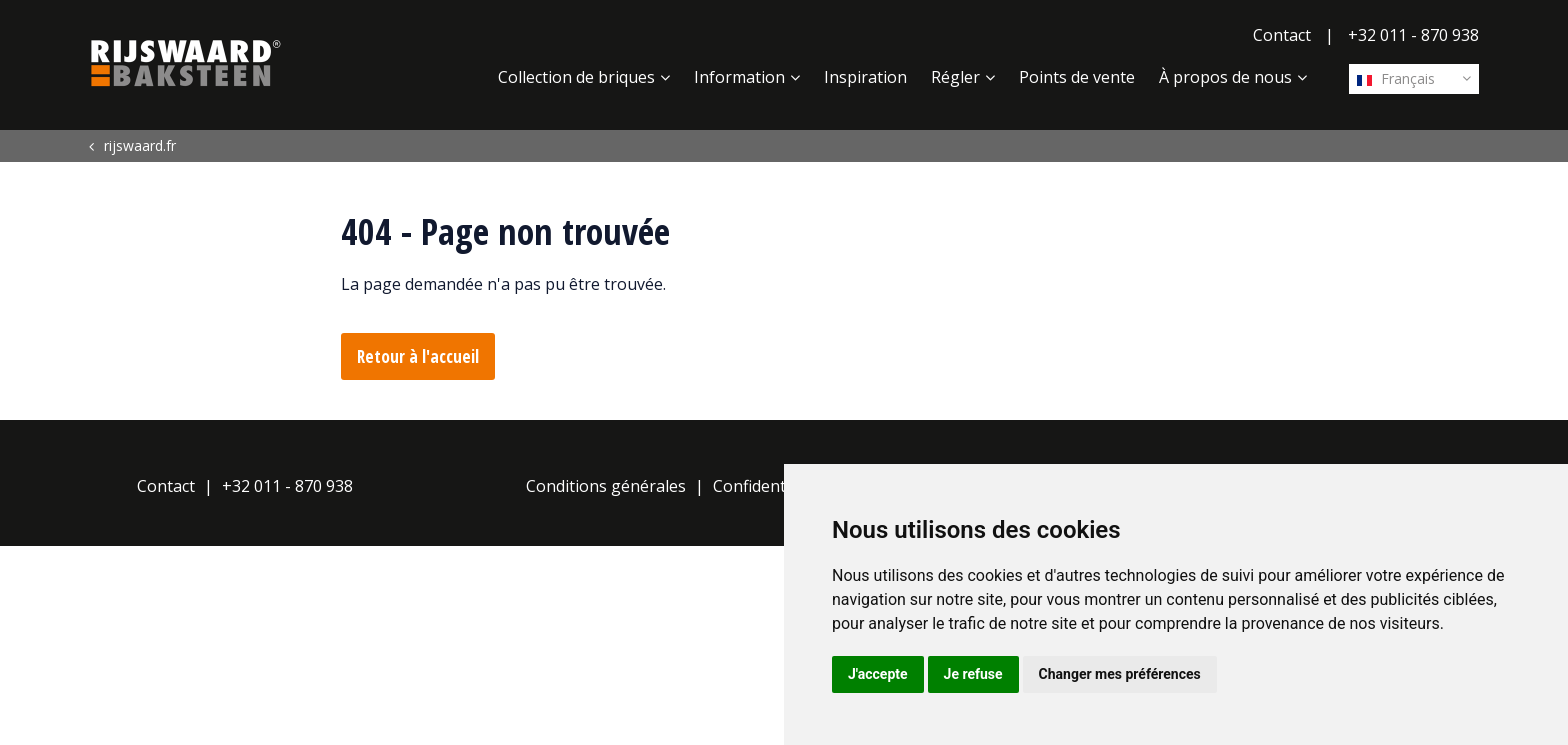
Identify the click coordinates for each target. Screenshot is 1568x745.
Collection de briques (576, 77)
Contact (1282, 35)
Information (739, 77)
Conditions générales (606, 486)
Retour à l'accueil (418, 356)
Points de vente (1077, 77)
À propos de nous (1225, 77)
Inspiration (865, 77)
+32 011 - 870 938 (1413, 35)
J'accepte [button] (878, 674)
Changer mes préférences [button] (1120, 674)
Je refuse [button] (973, 674)
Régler (955, 77)
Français (1396, 78)
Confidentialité (767, 486)
